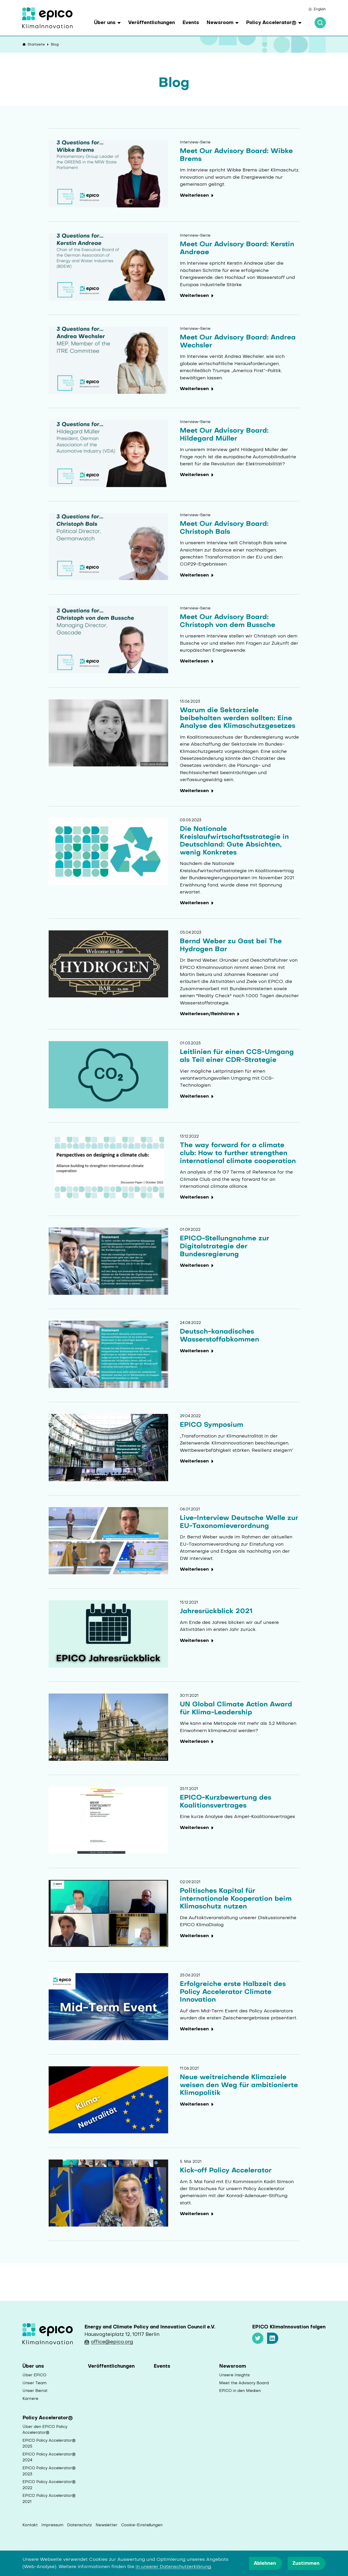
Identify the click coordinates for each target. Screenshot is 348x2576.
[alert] (174, 2563)
